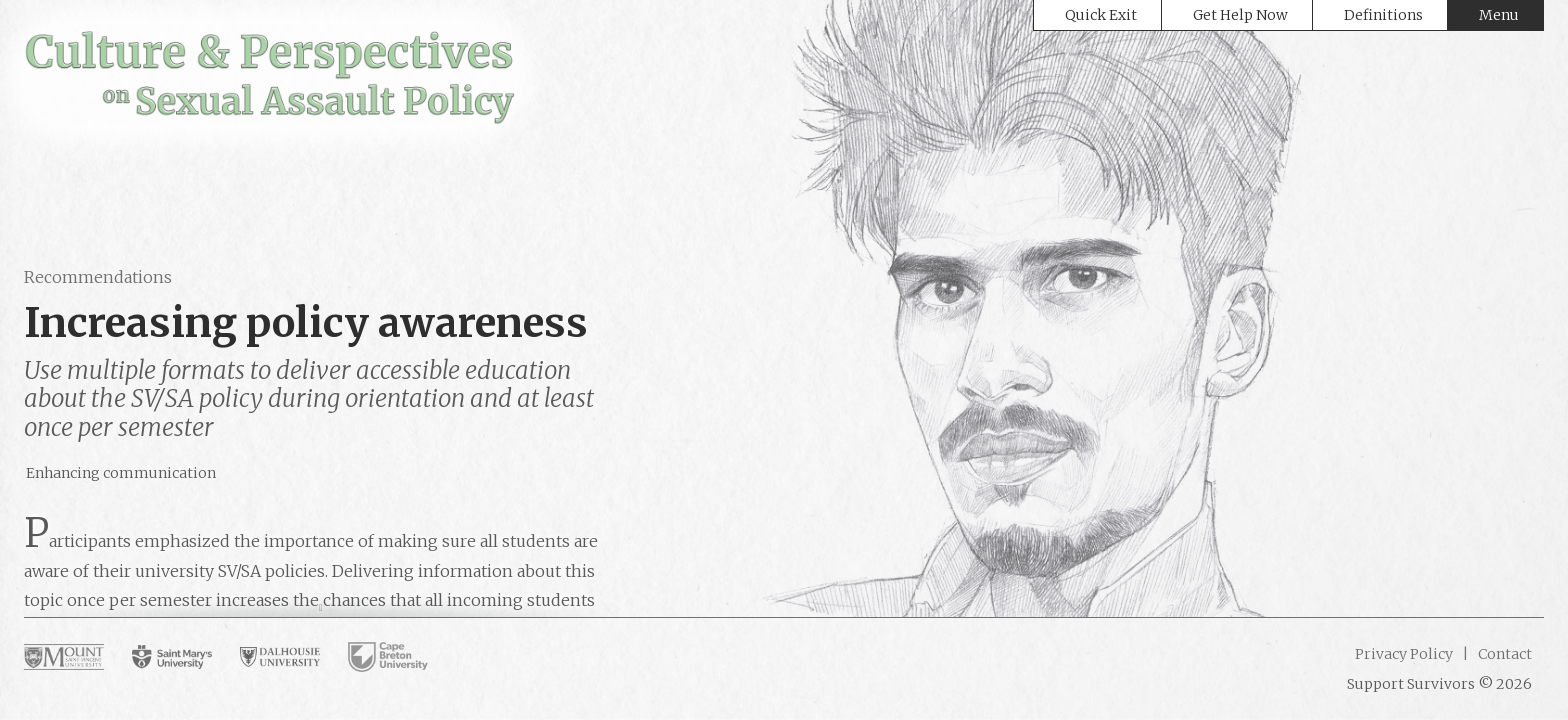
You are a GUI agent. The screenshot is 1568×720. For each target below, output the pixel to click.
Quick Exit (1101, 15)
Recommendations (98, 277)
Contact (1503, 654)
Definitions (1383, 15)
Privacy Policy (1404, 654)
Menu (1499, 15)
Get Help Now (1240, 15)
